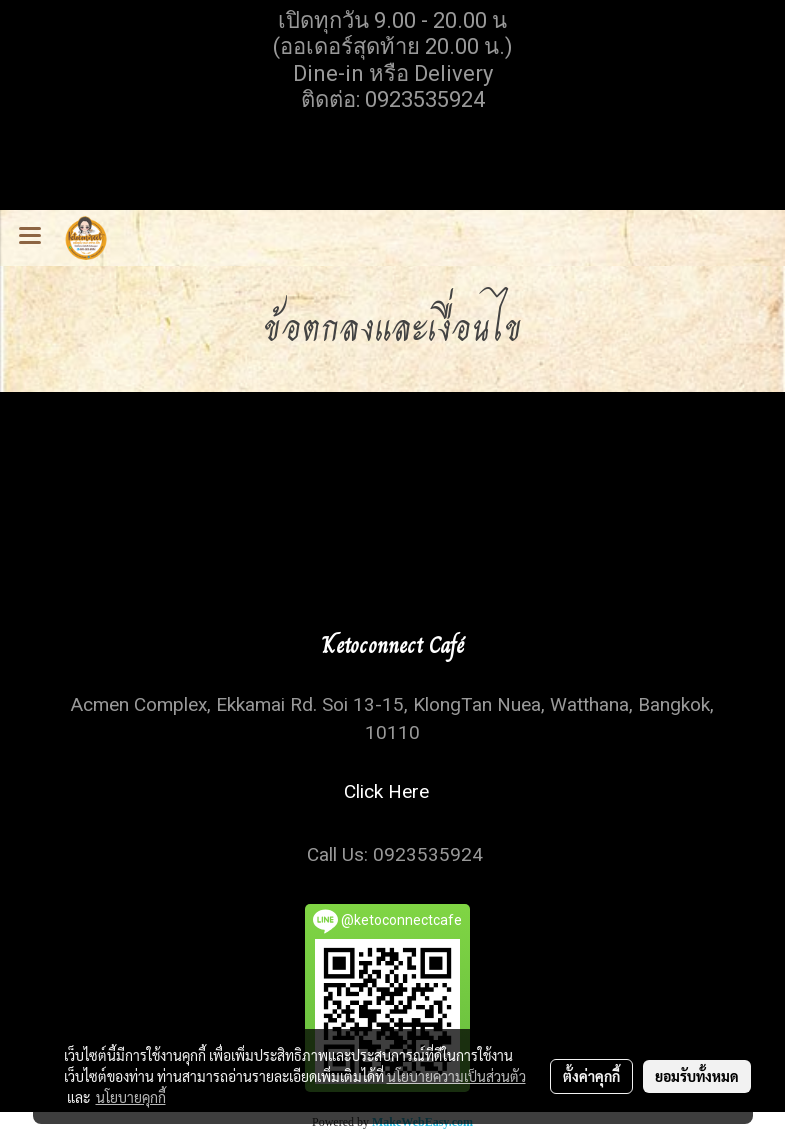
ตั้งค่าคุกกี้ (591, 1076)
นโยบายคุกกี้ (131, 1097)
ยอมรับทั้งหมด (697, 1076)
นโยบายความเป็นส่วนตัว (456, 1076)
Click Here (391, 791)
